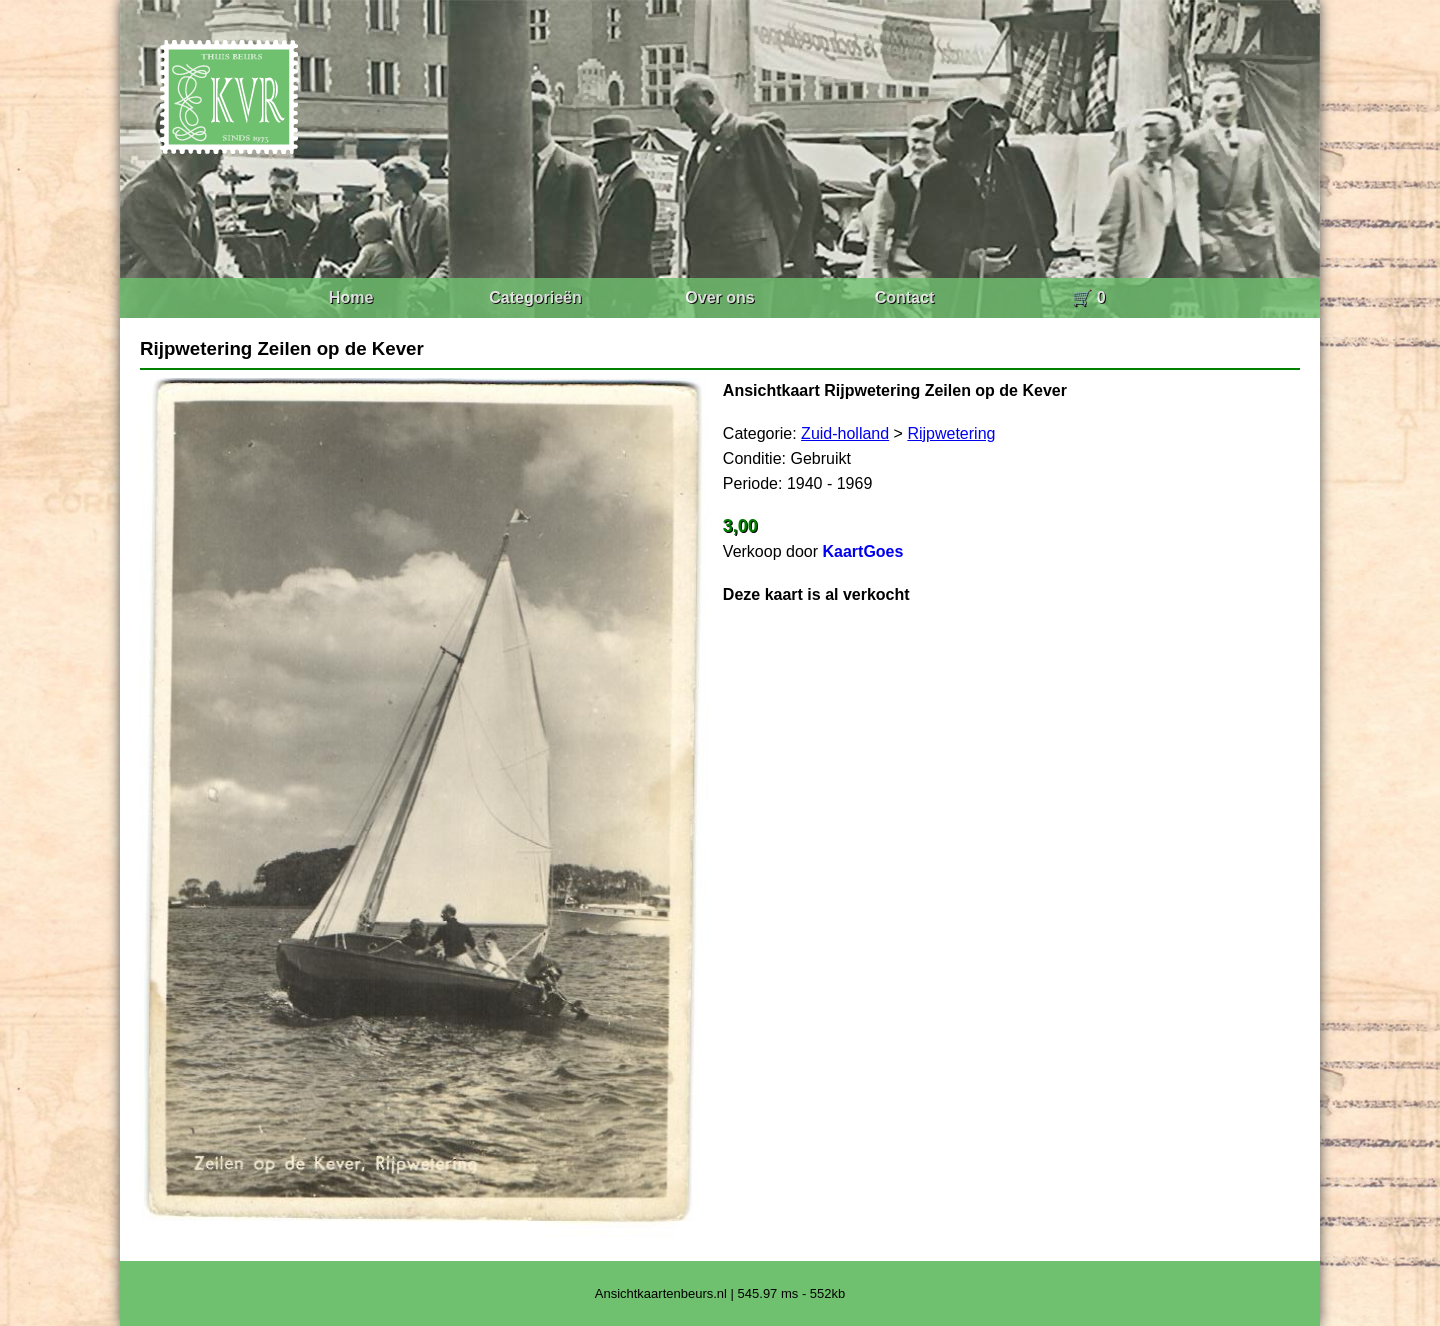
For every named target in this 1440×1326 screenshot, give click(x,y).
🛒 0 (1088, 297)
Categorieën (535, 297)
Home (351, 297)
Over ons (719, 297)
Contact (905, 297)
